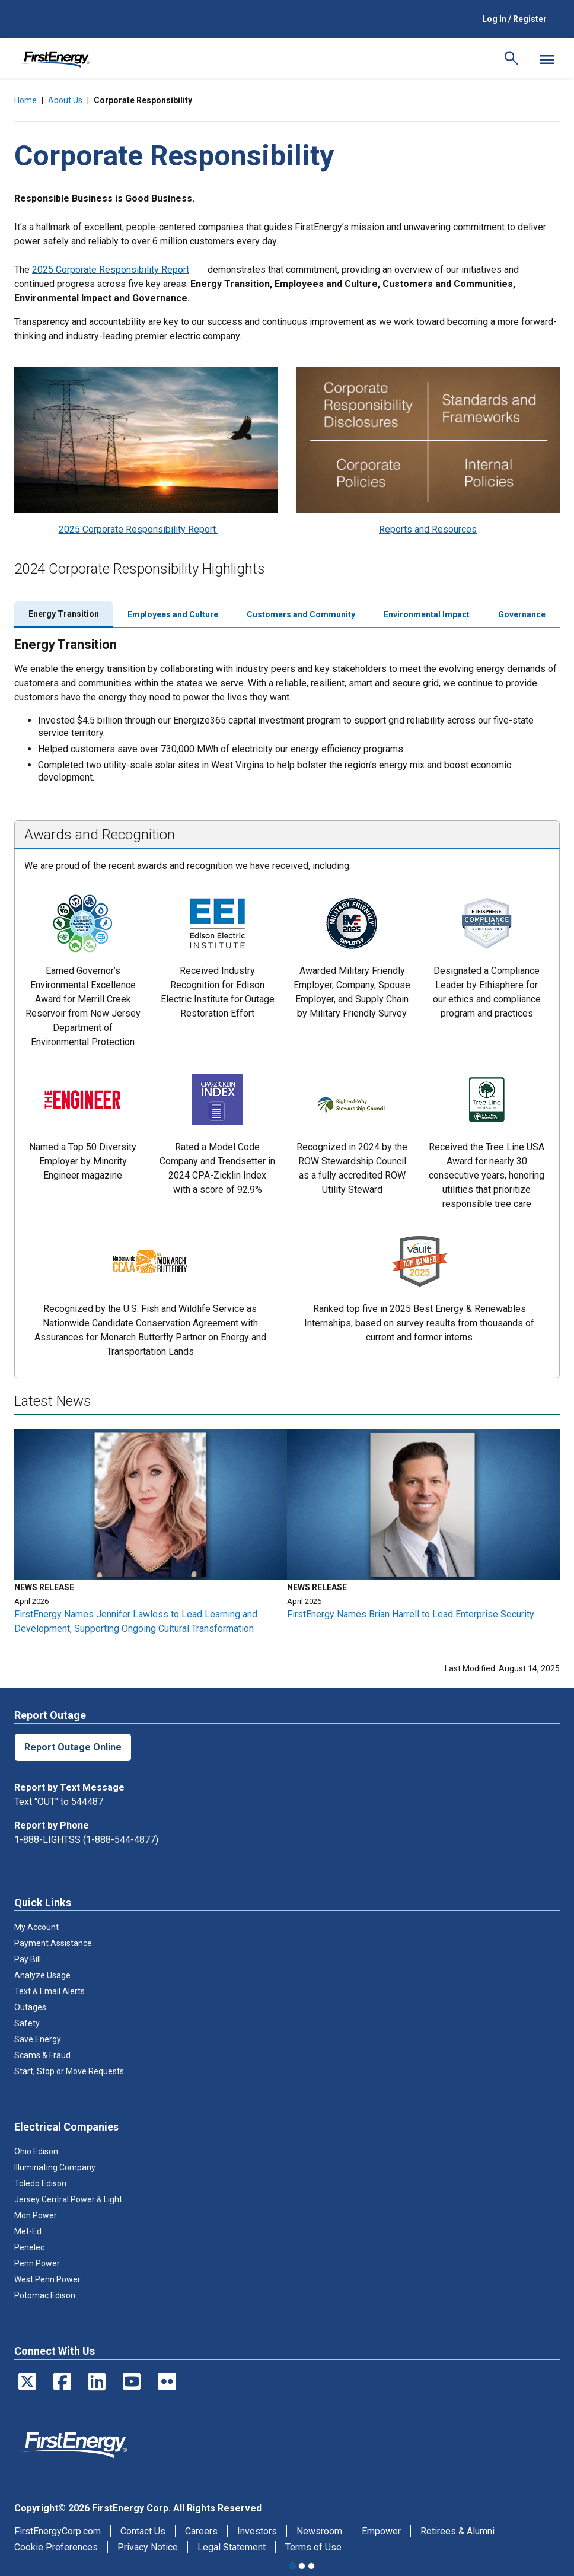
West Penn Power (47, 2279)
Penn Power (37, 2263)
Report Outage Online (73, 1747)
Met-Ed (28, 2231)
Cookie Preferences (56, 2547)
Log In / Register (514, 19)
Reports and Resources (428, 529)
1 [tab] (292, 2565)
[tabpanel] (150, 1537)
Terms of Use (313, 2547)
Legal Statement (231, 2547)
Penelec (29, 2247)
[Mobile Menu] (547, 59)
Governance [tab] (522, 614)
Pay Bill (27, 1959)
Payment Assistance (53, 1943)
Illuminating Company (54, 2167)
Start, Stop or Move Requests (69, 2071)
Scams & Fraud (42, 2055)
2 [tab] (301, 2565)
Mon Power (35, 2215)
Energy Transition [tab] (63, 614)
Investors (257, 2531)
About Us (65, 100)
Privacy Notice (147, 2547)
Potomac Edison (44, 2295)
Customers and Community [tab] (301, 614)
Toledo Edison (40, 2183)
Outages (30, 2007)
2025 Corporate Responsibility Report (110, 269)
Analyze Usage (42, 1975)
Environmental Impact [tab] (427, 614)
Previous (10, 1288)
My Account (36, 1927)
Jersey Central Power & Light (68, 2199)
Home (25, 100)
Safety (27, 2023)
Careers (201, 2531)
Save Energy (37, 2039)
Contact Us (142, 2531)
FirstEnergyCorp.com (57, 2531)
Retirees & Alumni (457, 2531)
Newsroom (319, 2531)
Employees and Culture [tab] (172, 614)
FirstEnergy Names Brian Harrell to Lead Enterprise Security (410, 1614)
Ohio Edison (36, 2151)
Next (563, 1288)
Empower (381, 2531)
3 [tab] (311, 2565)
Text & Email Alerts (49, 1991)
